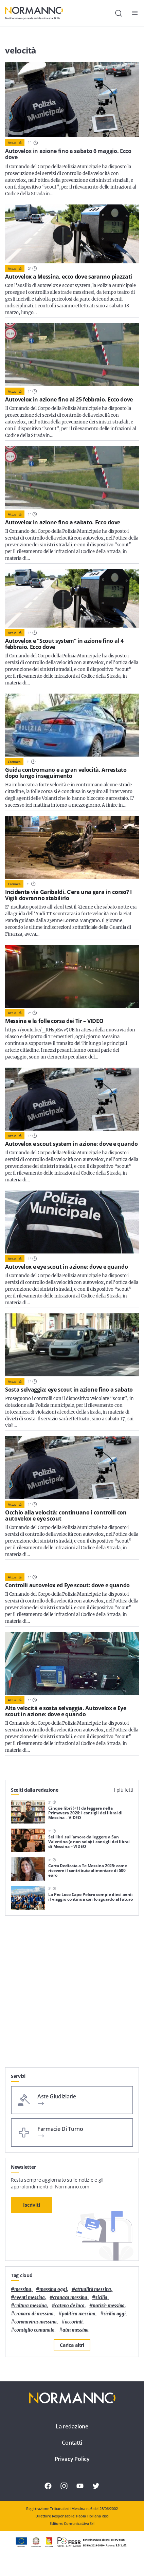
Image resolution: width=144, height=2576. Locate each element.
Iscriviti (31, 2205)
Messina (22, 2289)
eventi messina (29, 2297)
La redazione (72, 2426)
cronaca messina (70, 2297)
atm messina (75, 2330)
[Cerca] (118, 13)
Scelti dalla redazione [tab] (34, 1790)
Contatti (72, 2442)
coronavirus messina (35, 2322)
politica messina (78, 2314)
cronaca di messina (34, 2314)
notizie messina (109, 2306)
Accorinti (74, 2322)
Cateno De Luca (70, 2306)
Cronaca (14, 761)
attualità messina (93, 2289)
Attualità (15, 142)
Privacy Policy (72, 2459)
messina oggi (53, 2289)
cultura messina (30, 2306)
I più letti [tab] (123, 1790)
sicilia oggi (115, 2314)
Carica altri (72, 2345)
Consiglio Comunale (34, 2330)
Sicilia (101, 2297)
